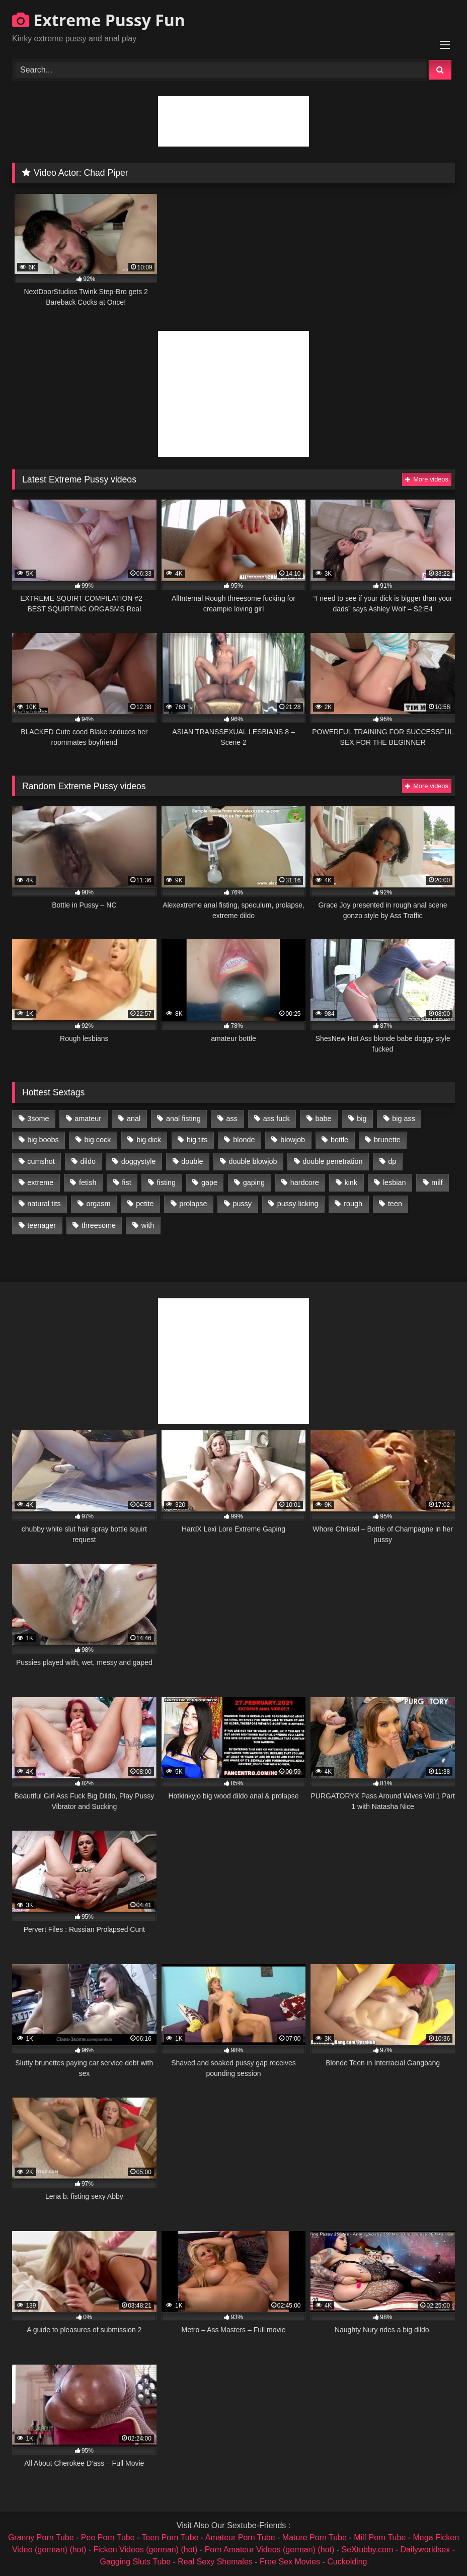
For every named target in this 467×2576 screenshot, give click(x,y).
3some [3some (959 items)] (38, 1119)
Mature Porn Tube (314, 2537)
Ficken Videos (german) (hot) (146, 2549)
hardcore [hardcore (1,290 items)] (304, 1182)
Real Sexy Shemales (215, 2561)
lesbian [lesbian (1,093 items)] (394, 1182)
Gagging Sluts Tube (135, 2561)
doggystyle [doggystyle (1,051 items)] (138, 1161)
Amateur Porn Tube (240, 2537)
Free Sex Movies (290, 2561)
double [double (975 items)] (192, 1161)
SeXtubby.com (368, 2549)
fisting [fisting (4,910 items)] (166, 1182)
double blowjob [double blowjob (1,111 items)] (252, 1161)
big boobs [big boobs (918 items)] (42, 1140)
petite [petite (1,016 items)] (144, 1204)
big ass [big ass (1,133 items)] (403, 1119)
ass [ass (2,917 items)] (232, 1119)
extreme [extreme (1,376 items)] (40, 1182)
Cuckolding (347, 2561)
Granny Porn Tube (41, 2537)
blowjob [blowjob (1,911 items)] (292, 1140)
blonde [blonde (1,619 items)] (244, 1140)
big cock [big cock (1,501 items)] (98, 1140)
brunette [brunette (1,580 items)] (387, 1140)
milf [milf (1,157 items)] (436, 1182)
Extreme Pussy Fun (98, 20)
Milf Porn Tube (380, 2537)
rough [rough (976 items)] (353, 1204)
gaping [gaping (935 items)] (254, 1182)
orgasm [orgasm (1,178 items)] (98, 1204)
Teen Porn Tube (170, 2537)
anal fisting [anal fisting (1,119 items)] (183, 1119)
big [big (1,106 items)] (361, 1119)
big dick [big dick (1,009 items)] (148, 1140)
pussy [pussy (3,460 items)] (242, 1204)
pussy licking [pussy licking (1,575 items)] (298, 1204)
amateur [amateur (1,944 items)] (87, 1119)
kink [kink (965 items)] (350, 1182)
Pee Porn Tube (108, 2537)
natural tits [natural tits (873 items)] (43, 1204)
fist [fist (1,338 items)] (126, 1182)
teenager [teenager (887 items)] (41, 1225)
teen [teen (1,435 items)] (395, 1204)
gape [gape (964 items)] (209, 1182)
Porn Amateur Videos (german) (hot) (270, 2549)
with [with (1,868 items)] (147, 1225)
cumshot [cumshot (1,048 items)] (40, 1161)
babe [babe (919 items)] (323, 1119)
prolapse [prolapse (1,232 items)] (193, 1204)
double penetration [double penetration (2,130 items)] (332, 1161)
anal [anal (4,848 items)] (133, 1119)
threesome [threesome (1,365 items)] (99, 1225)
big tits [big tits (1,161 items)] (197, 1140)
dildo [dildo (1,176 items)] (87, 1161)
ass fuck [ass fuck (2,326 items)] (276, 1119)
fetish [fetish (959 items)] (87, 1182)
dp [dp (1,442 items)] (392, 1161)
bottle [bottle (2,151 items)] (339, 1140)
